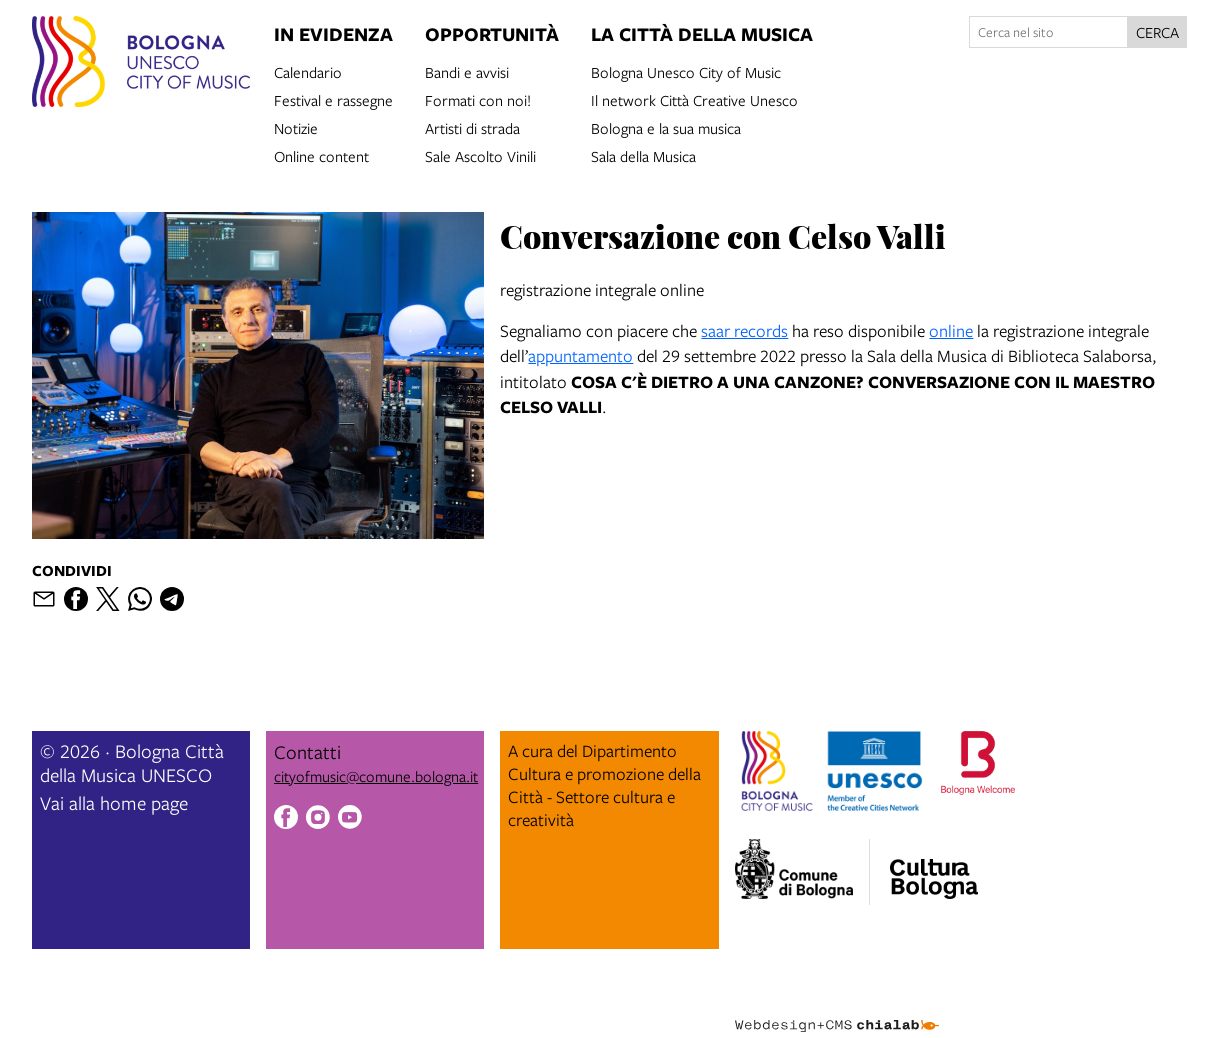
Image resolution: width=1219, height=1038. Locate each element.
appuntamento (580, 355)
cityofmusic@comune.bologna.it (376, 776)
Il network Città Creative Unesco (694, 99)
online (951, 330)
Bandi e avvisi (467, 71)
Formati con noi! (478, 99)
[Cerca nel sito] (1048, 32)
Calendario (308, 71)
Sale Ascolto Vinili (480, 155)
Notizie (296, 127)
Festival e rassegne (333, 99)
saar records (744, 330)
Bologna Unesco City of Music (686, 71)
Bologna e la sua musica (666, 127)
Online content (321, 155)
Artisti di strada (472, 127)
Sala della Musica (643, 155)
